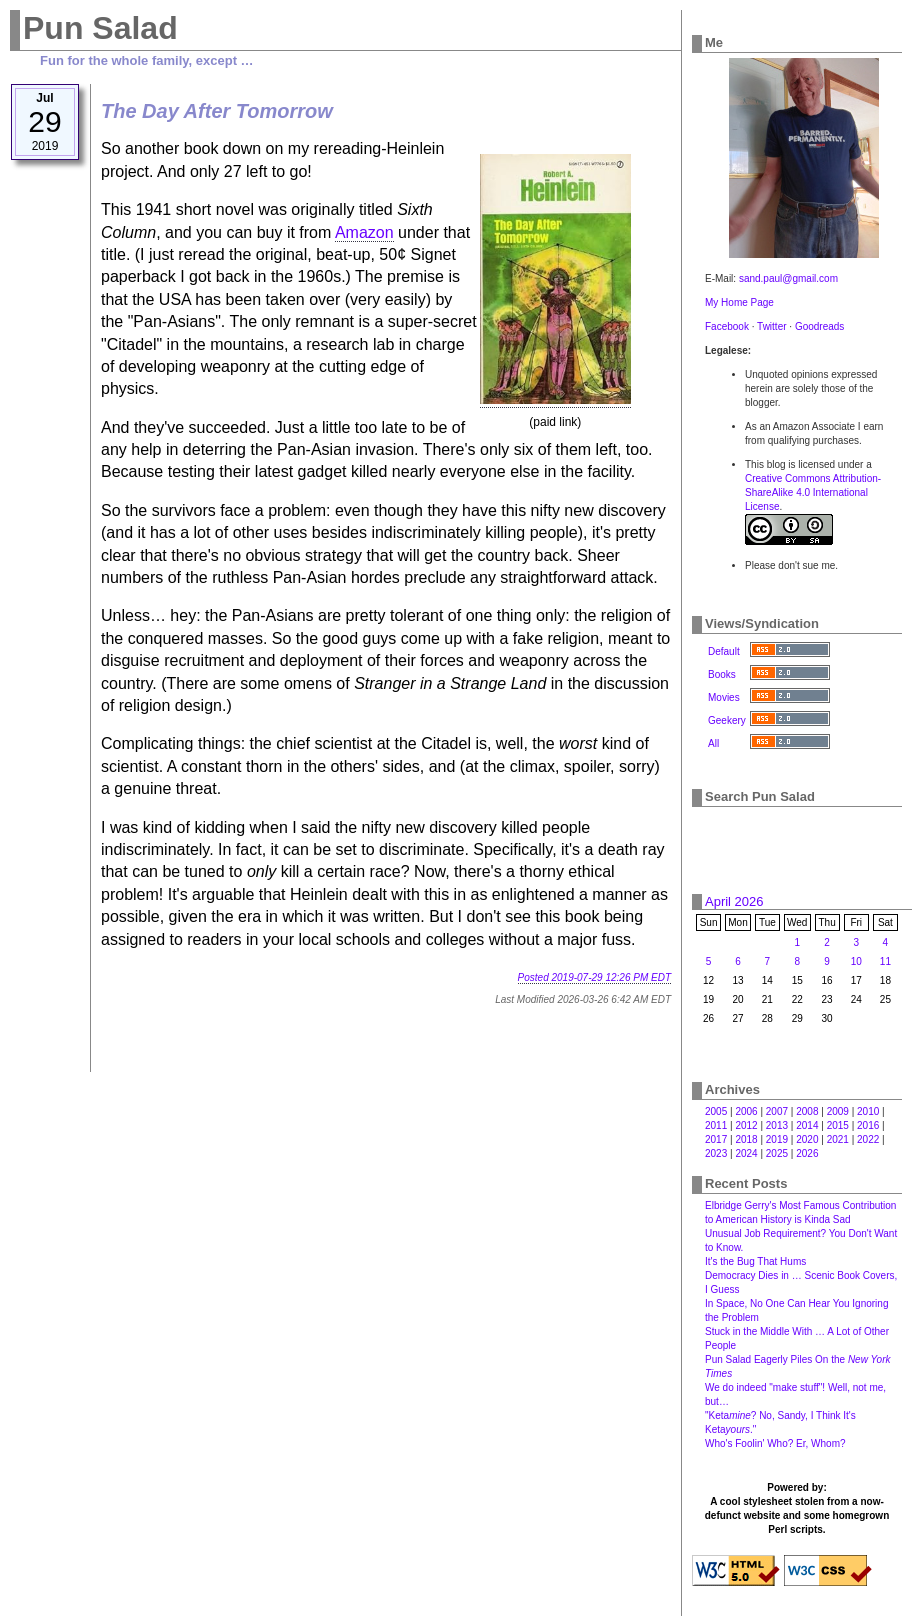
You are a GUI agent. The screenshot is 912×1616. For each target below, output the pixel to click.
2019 (777, 1139)
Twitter (771, 326)
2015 (838, 1125)
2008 (807, 1111)
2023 (716, 1153)
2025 (777, 1153)
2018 (746, 1139)
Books (722, 674)
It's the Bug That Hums (755, 1261)
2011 (716, 1125)
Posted (594, 977)
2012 (746, 1125)
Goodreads (819, 326)
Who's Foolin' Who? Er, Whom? (775, 1443)
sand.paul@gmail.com (788, 278)
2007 (777, 1111)
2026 (807, 1153)
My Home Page (739, 302)
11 (885, 961)
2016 (868, 1125)
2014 (807, 1125)
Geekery (727, 720)
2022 (868, 1139)
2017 (716, 1139)
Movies (724, 697)
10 (856, 961)
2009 (838, 1111)
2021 (838, 1139)
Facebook (727, 326)
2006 (746, 1111)
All (713, 743)
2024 (746, 1153)
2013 (777, 1125)
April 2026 (734, 901)
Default (724, 651)
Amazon (364, 232)
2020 (807, 1139)
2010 (868, 1111)
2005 (716, 1111)
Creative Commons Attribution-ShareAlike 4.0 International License (813, 492)
